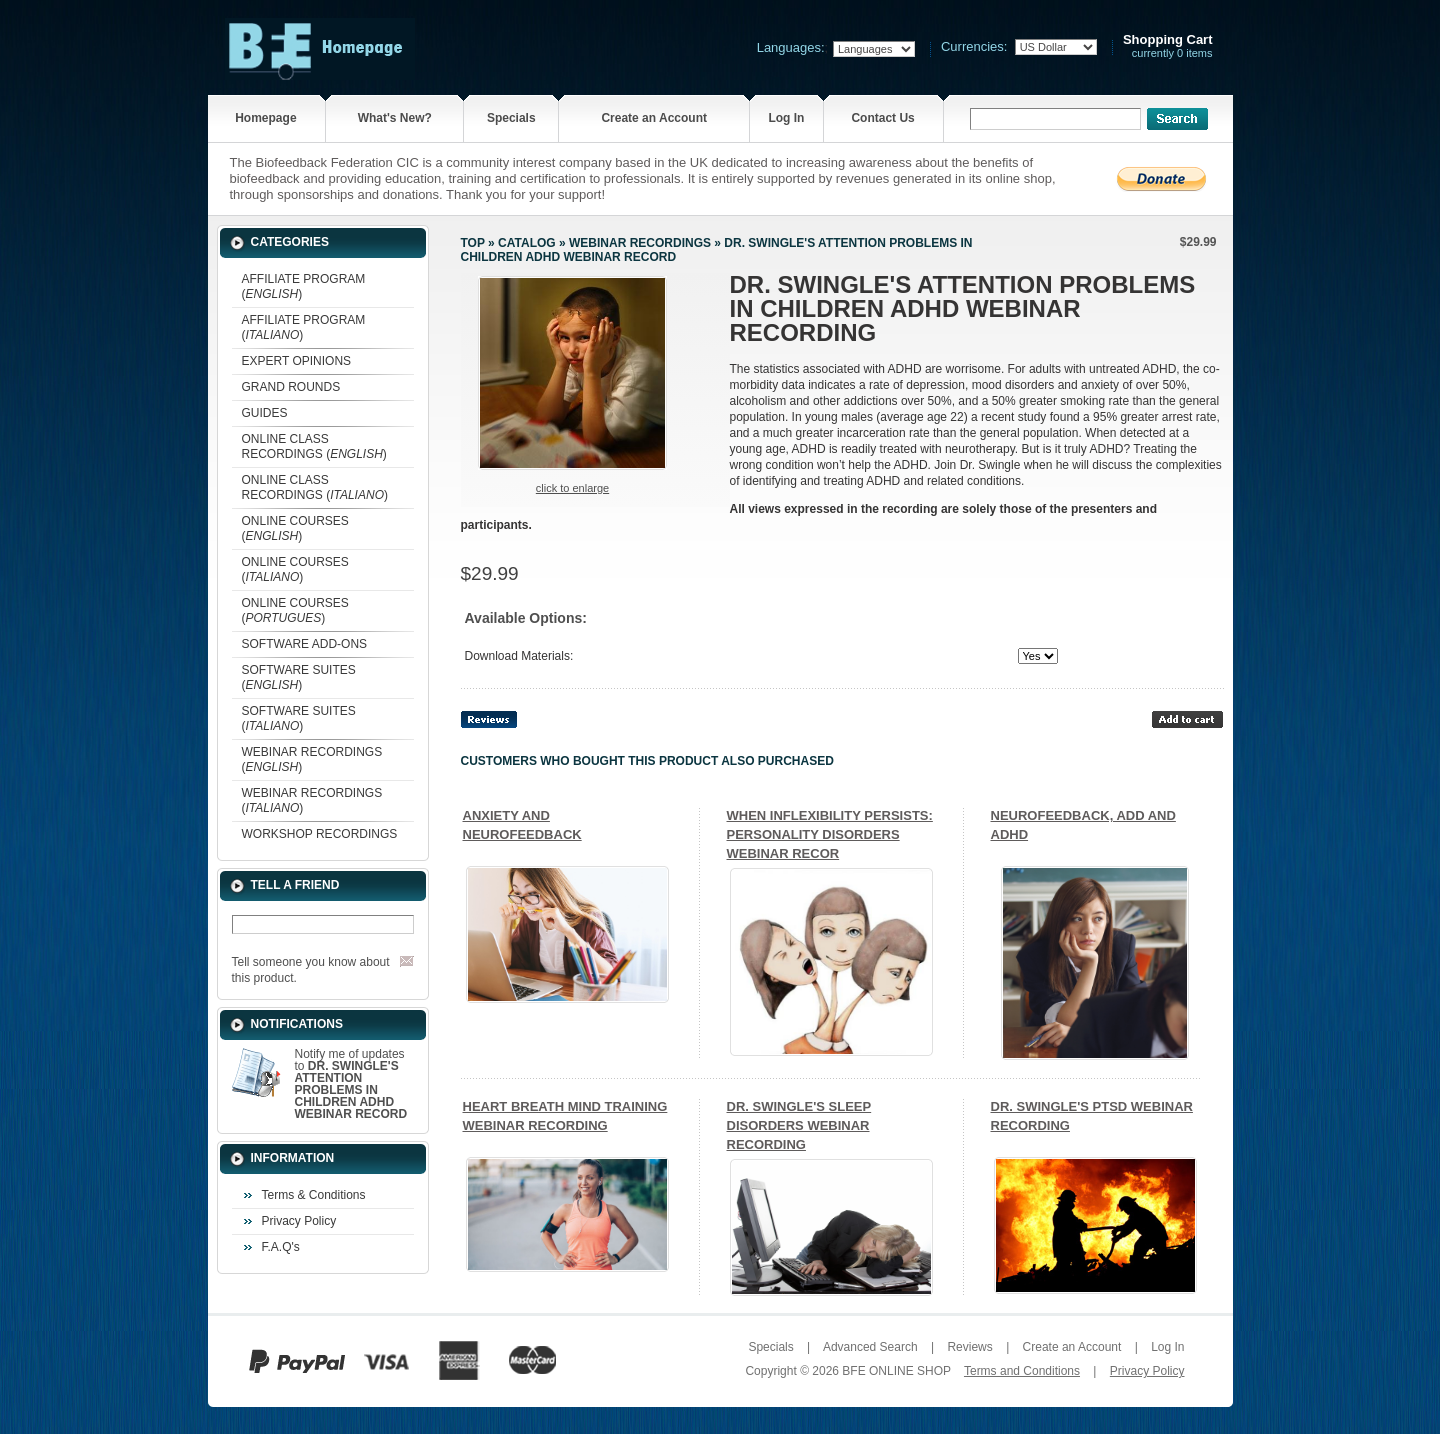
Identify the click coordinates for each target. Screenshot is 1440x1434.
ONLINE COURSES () (295, 528)
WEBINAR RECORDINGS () (312, 759)
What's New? (395, 118)
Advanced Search (870, 1347)
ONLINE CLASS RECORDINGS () (314, 446)
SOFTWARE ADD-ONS (305, 644)
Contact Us (882, 118)
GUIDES (265, 413)
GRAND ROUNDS (291, 387)
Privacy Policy (299, 1221)
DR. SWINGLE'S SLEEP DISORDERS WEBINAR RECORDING (799, 1125)
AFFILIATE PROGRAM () (304, 286)
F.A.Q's (281, 1247)
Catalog (527, 243)
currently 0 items (1168, 46)
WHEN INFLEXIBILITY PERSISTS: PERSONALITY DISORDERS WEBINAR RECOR (830, 834)
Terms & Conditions (314, 1195)
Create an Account (654, 118)
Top (473, 243)
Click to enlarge (572, 488)
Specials (511, 118)
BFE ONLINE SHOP (896, 1371)
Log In (786, 118)
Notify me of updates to (351, 1084)
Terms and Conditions (1022, 1371)
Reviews (969, 1347)
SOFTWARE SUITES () (299, 677)
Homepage (265, 118)
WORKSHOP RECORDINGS (320, 834)
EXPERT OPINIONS (297, 361)
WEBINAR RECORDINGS (640, 243)
